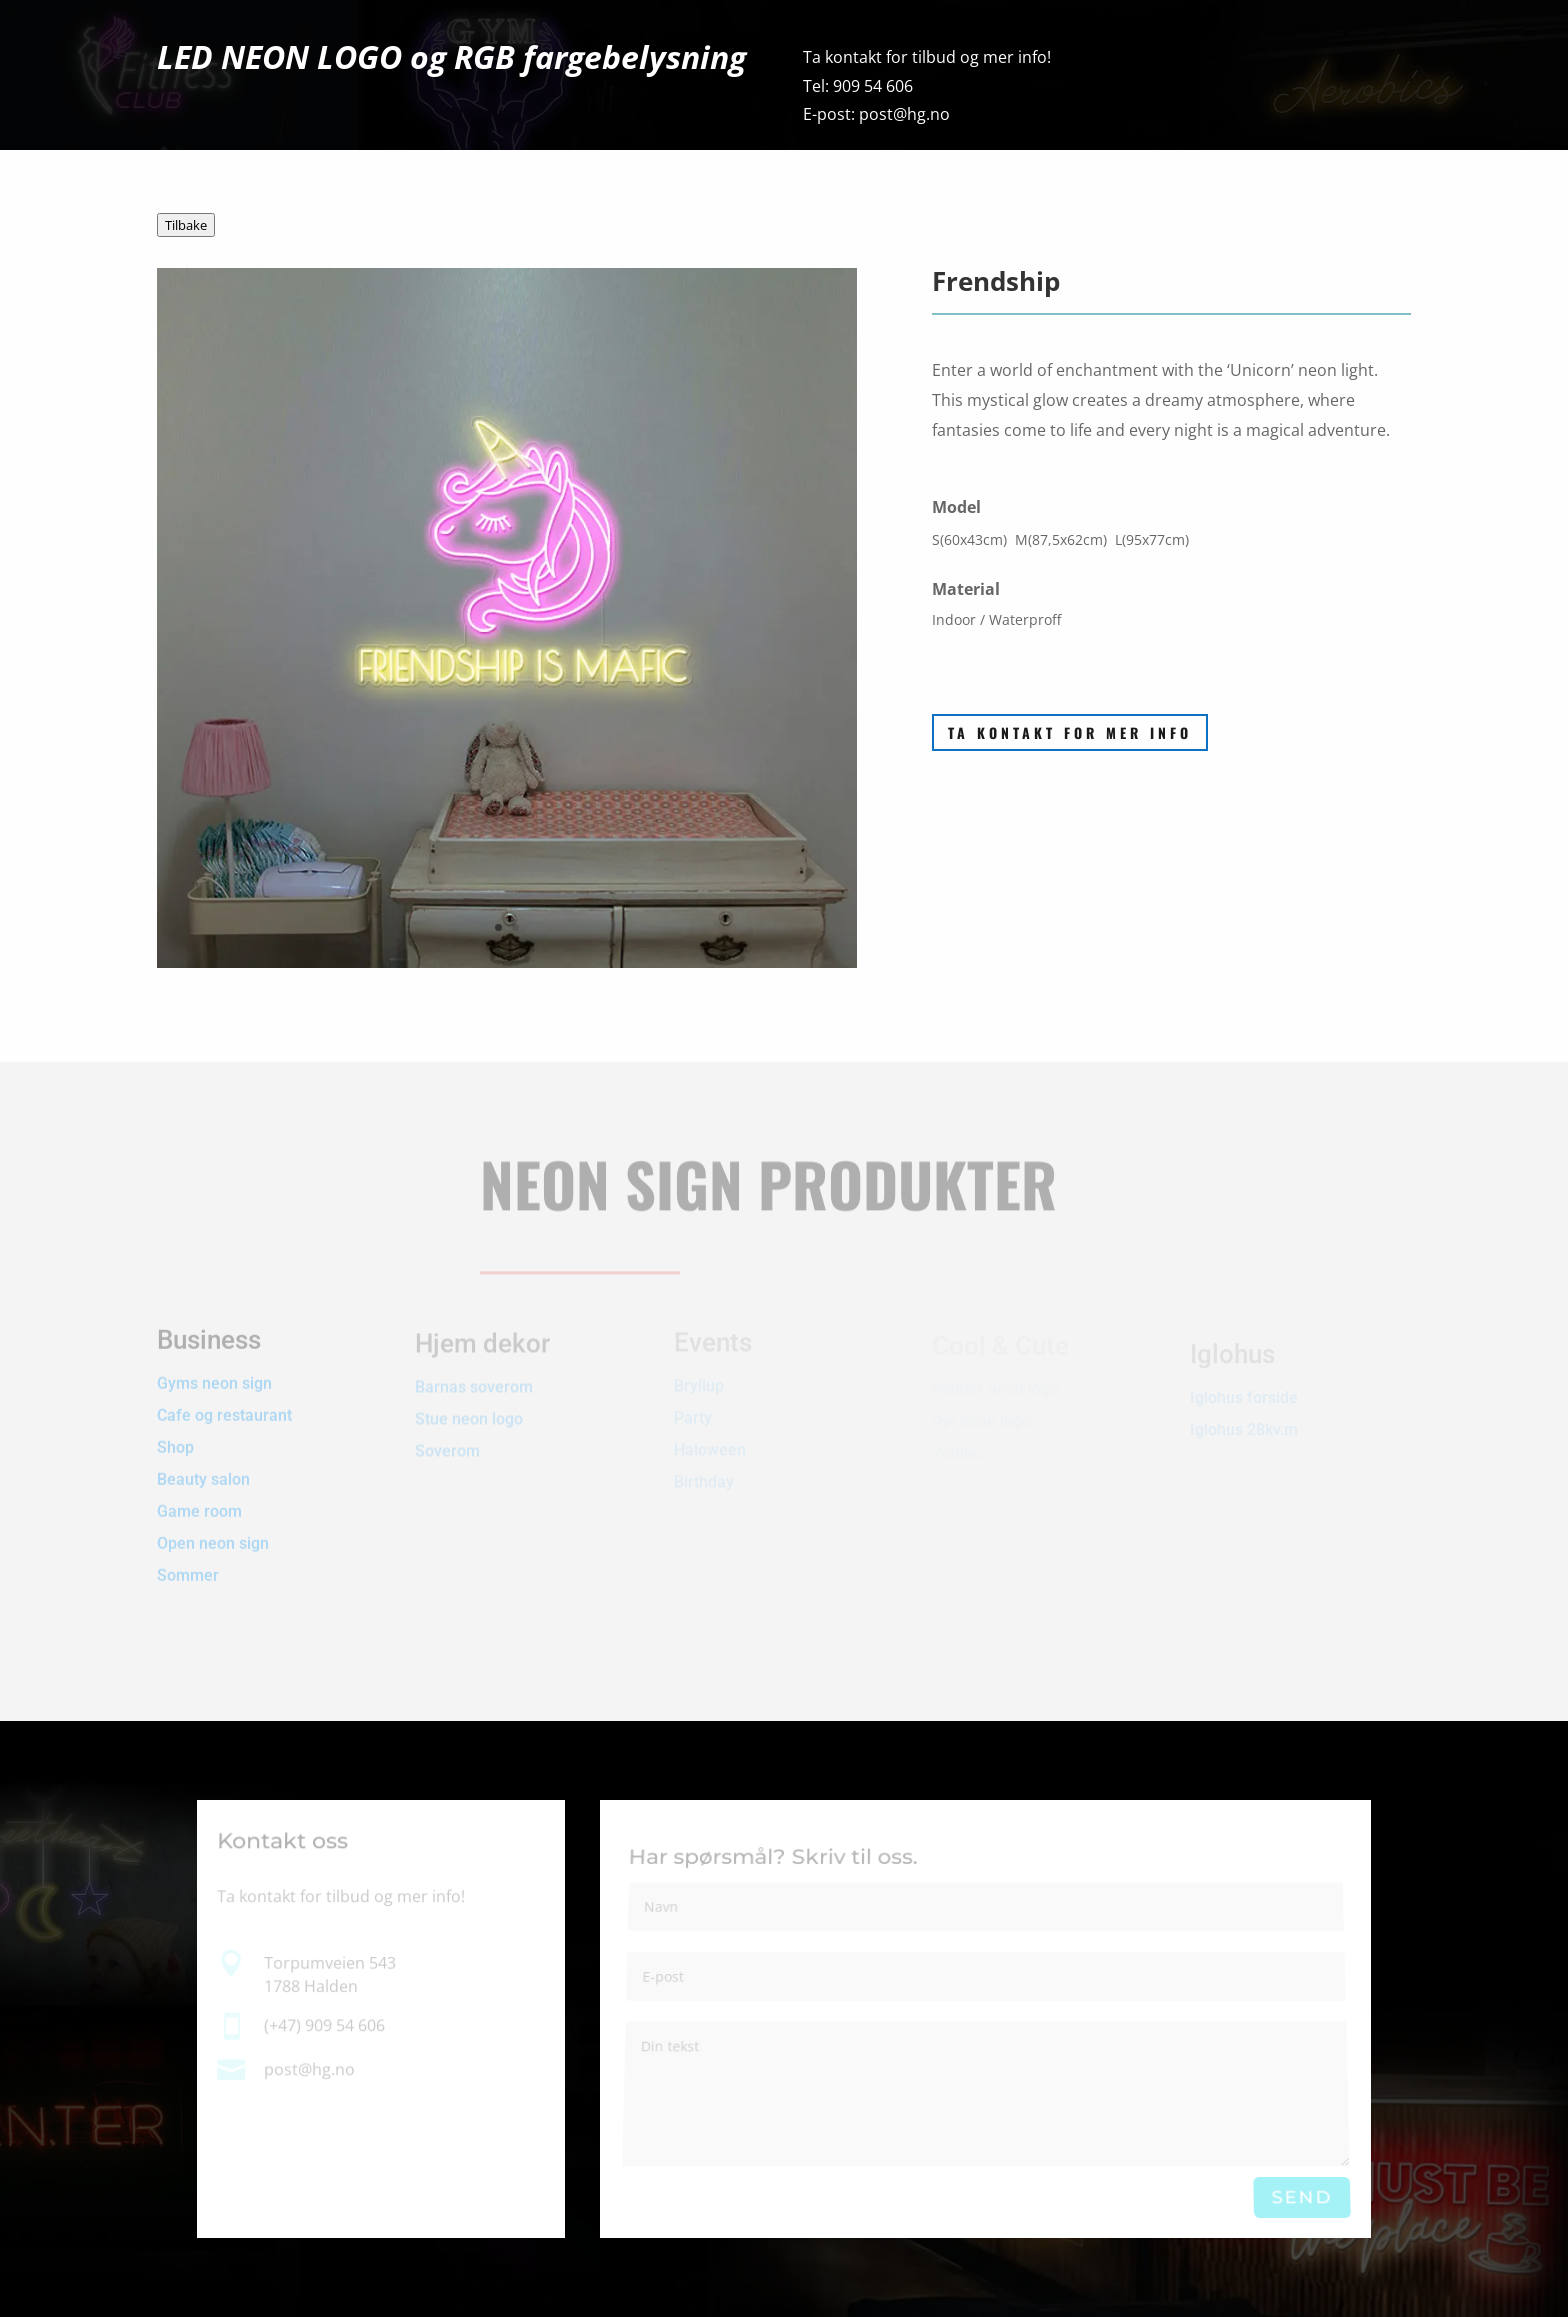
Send (1302, 2198)
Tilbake (186, 225)
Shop (175, 1427)
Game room (199, 1491)
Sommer (188, 1555)
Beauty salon (203, 1459)
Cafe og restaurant (226, 1395)
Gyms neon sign (214, 1363)
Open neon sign (213, 1523)
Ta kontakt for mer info (1070, 732)
